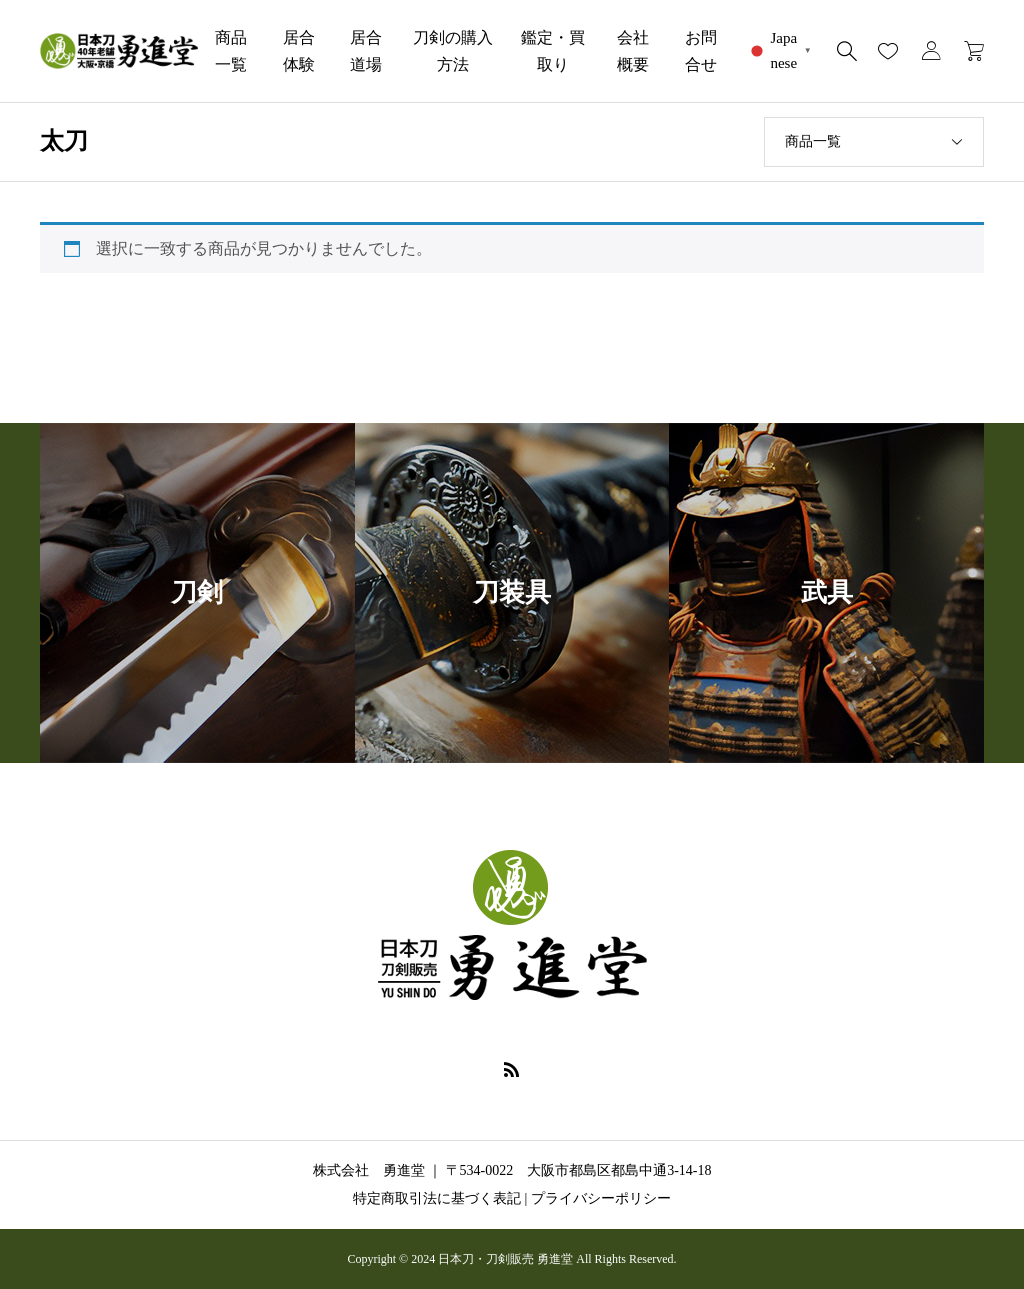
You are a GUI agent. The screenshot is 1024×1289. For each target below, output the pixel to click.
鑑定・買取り (553, 51)
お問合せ (701, 51)
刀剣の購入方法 (453, 51)
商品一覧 (231, 51)
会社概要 (633, 51)
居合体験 (299, 51)
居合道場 (366, 51)
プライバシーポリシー (601, 1198)
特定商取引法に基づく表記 (437, 1198)
